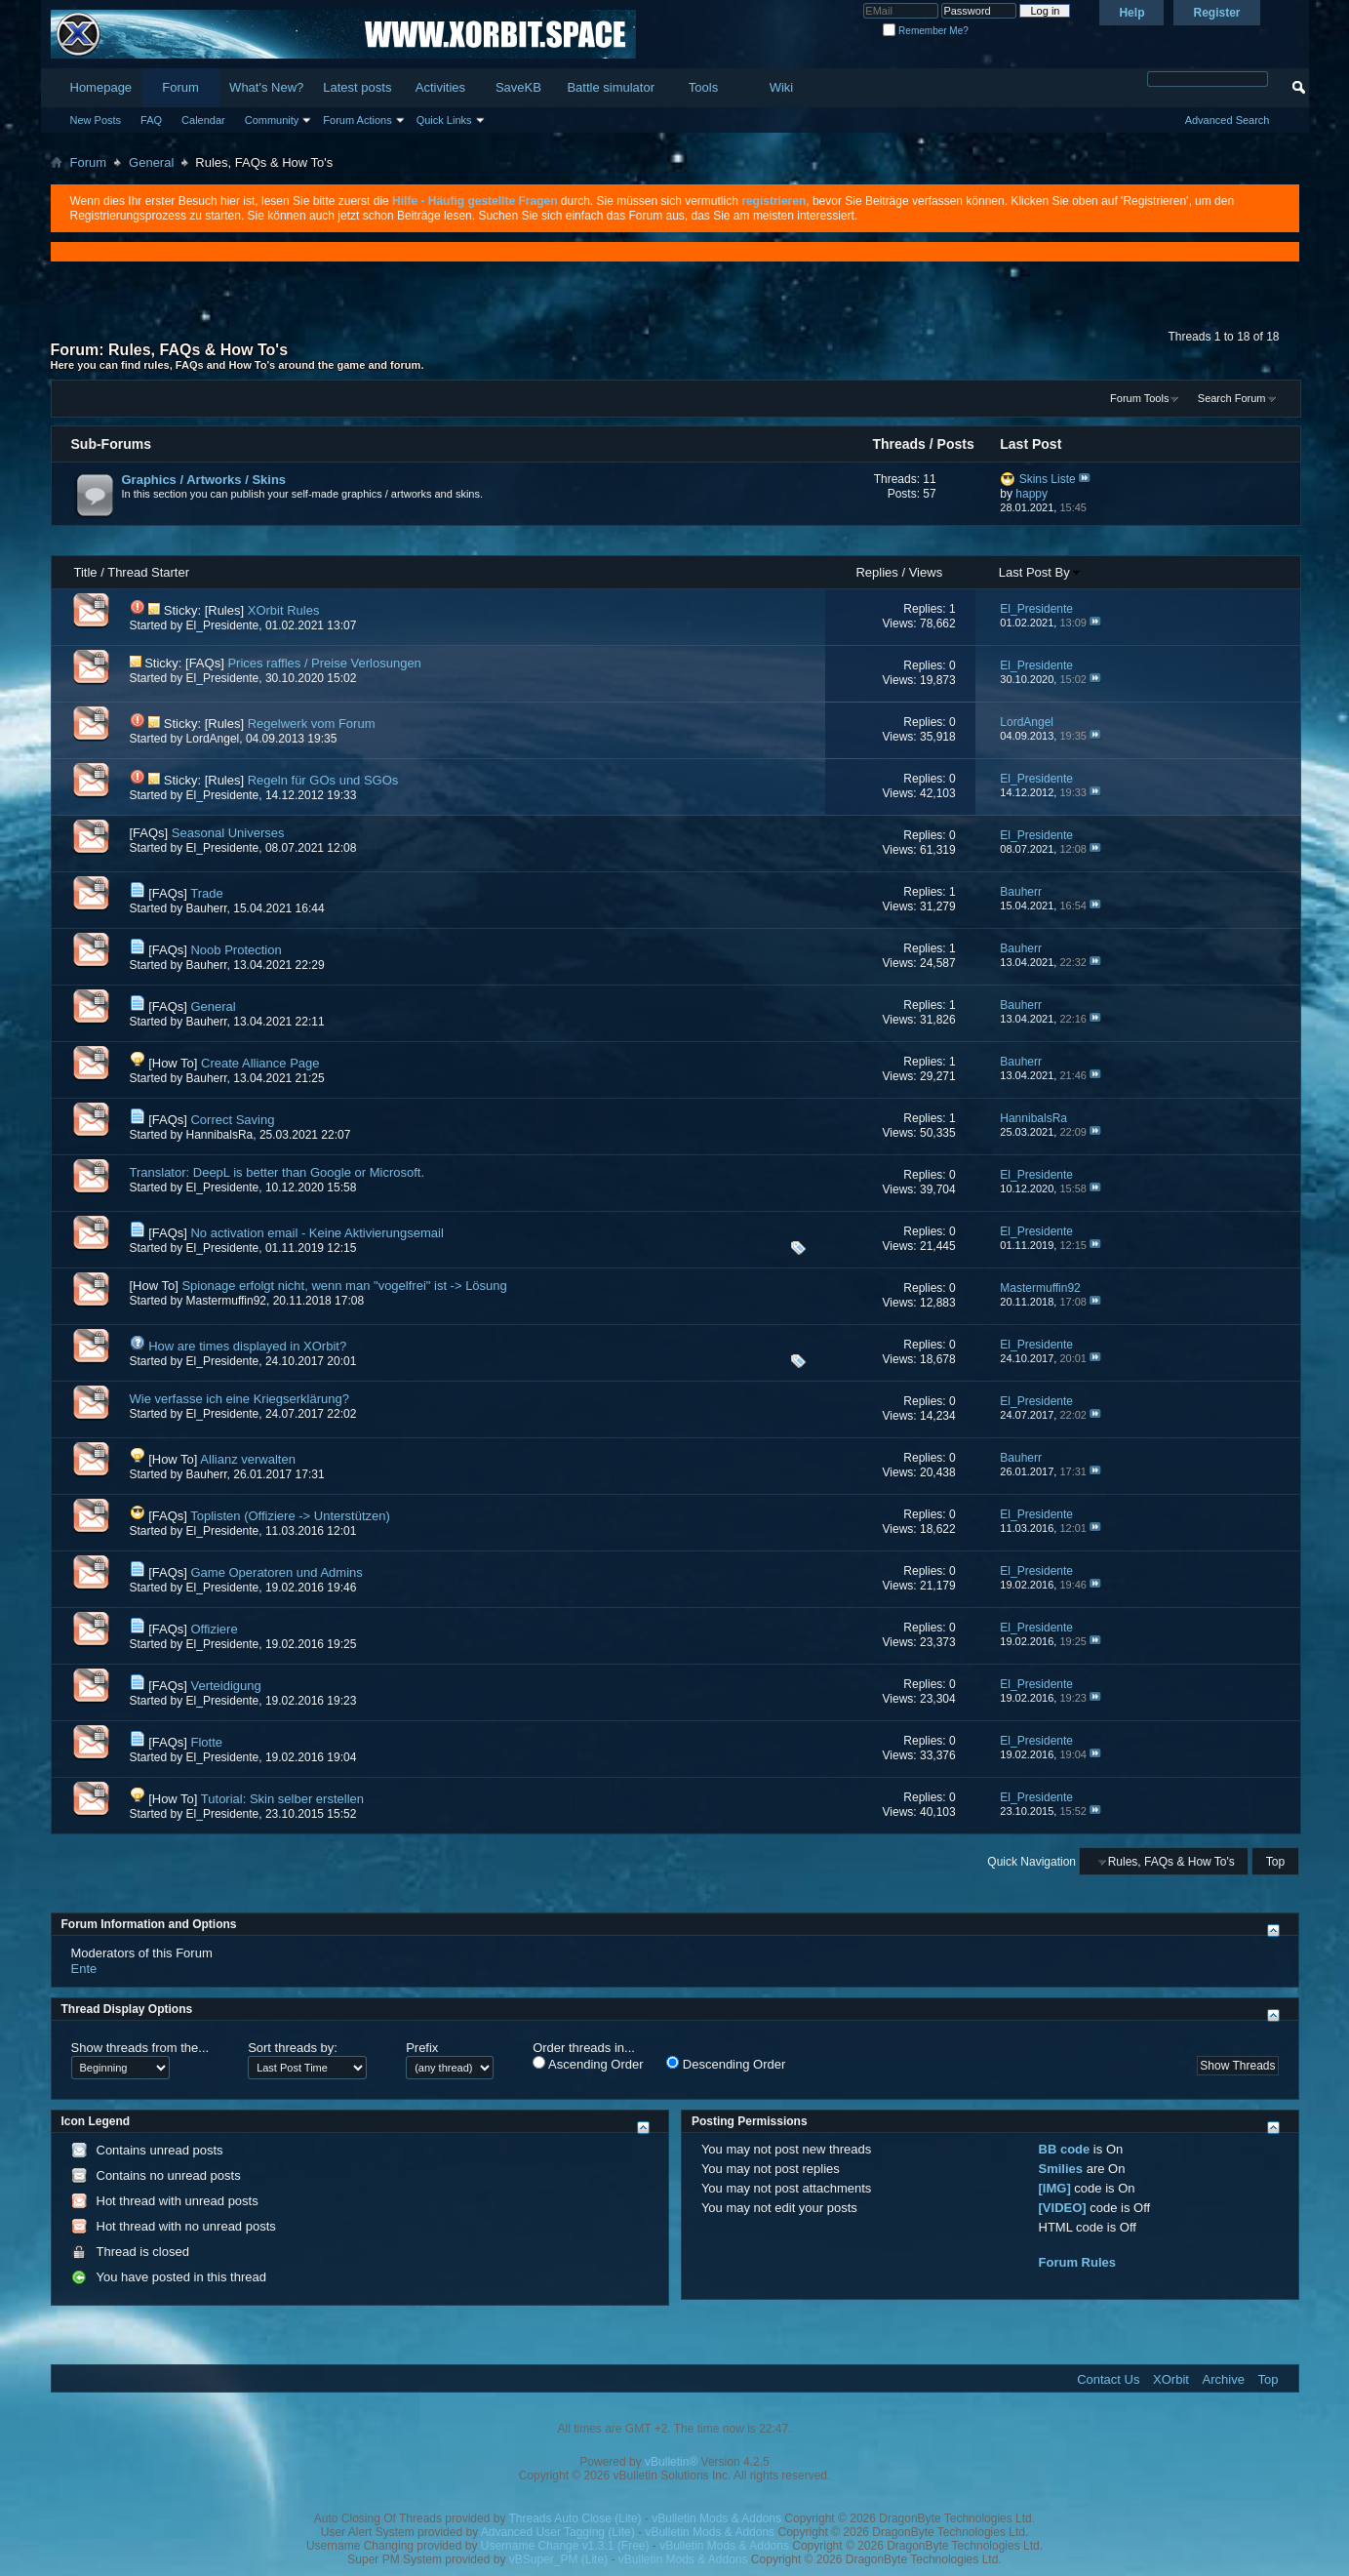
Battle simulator (611, 87)
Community (272, 120)
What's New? (266, 87)
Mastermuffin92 (226, 1301)
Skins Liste (1047, 479)
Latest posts (357, 87)
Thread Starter (148, 572)
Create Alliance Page (260, 1063)
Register (1216, 13)
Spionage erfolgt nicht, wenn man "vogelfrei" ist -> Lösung (343, 1285)
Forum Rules (1077, 2262)
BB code (1065, 2149)
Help (1131, 13)
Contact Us (1108, 2379)
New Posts (96, 120)
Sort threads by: (292, 2047)
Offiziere (213, 1629)
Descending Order (725, 2064)
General (151, 162)
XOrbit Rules (284, 610)
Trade (206, 893)
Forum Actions (357, 120)
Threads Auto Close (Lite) (575, 2518)
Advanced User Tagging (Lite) (558, 2532)
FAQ (151, 120)
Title (86, 572)
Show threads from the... (140, 2047)
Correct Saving (232, 1119)
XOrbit (1171, 2379)
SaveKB (518, 87)
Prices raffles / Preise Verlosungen (323, 663)
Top (1275, 1862)
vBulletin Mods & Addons (716, 2518)
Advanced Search (1227, 120)
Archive (1224, 2379)
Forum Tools (1139, 398)
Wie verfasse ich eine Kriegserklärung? (239, 1398)
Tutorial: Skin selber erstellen (282, 1798)
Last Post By (1040, 572)
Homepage (101, 87)
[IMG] (1055, 2188)
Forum (180, 87)
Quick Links (444, 120)
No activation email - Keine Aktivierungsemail (316, 1233)
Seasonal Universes (228, 832)
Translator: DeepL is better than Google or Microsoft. (277, 1172)
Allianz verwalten (248, 1459)
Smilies (1061, 2168)
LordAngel (213, 738)
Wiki (782, 87)
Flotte (206, 1742)
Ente (84, 1968)
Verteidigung (225, 1685)
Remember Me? (925, 30)
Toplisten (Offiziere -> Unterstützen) (290, 1516)
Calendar (203, 120)
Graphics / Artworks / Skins (204, 479)
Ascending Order (588, 2064)
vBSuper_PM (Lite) (558, 2559)
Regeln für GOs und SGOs (323, 780)
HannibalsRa (220, 1135)
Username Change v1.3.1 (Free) (565, 2546)
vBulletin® (671, 2462)
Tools (703, 87)
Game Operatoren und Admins (276, 1572)
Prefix (422, 2047)
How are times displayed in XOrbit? (247, 1346)
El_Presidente (222, 625)
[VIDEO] (1063, 2207)
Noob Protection (235, 950)
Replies (876, 572)
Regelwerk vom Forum (312, 723)
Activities (440, 87)
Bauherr (206, 908)
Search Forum (1232, 398)
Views (925, 572)
